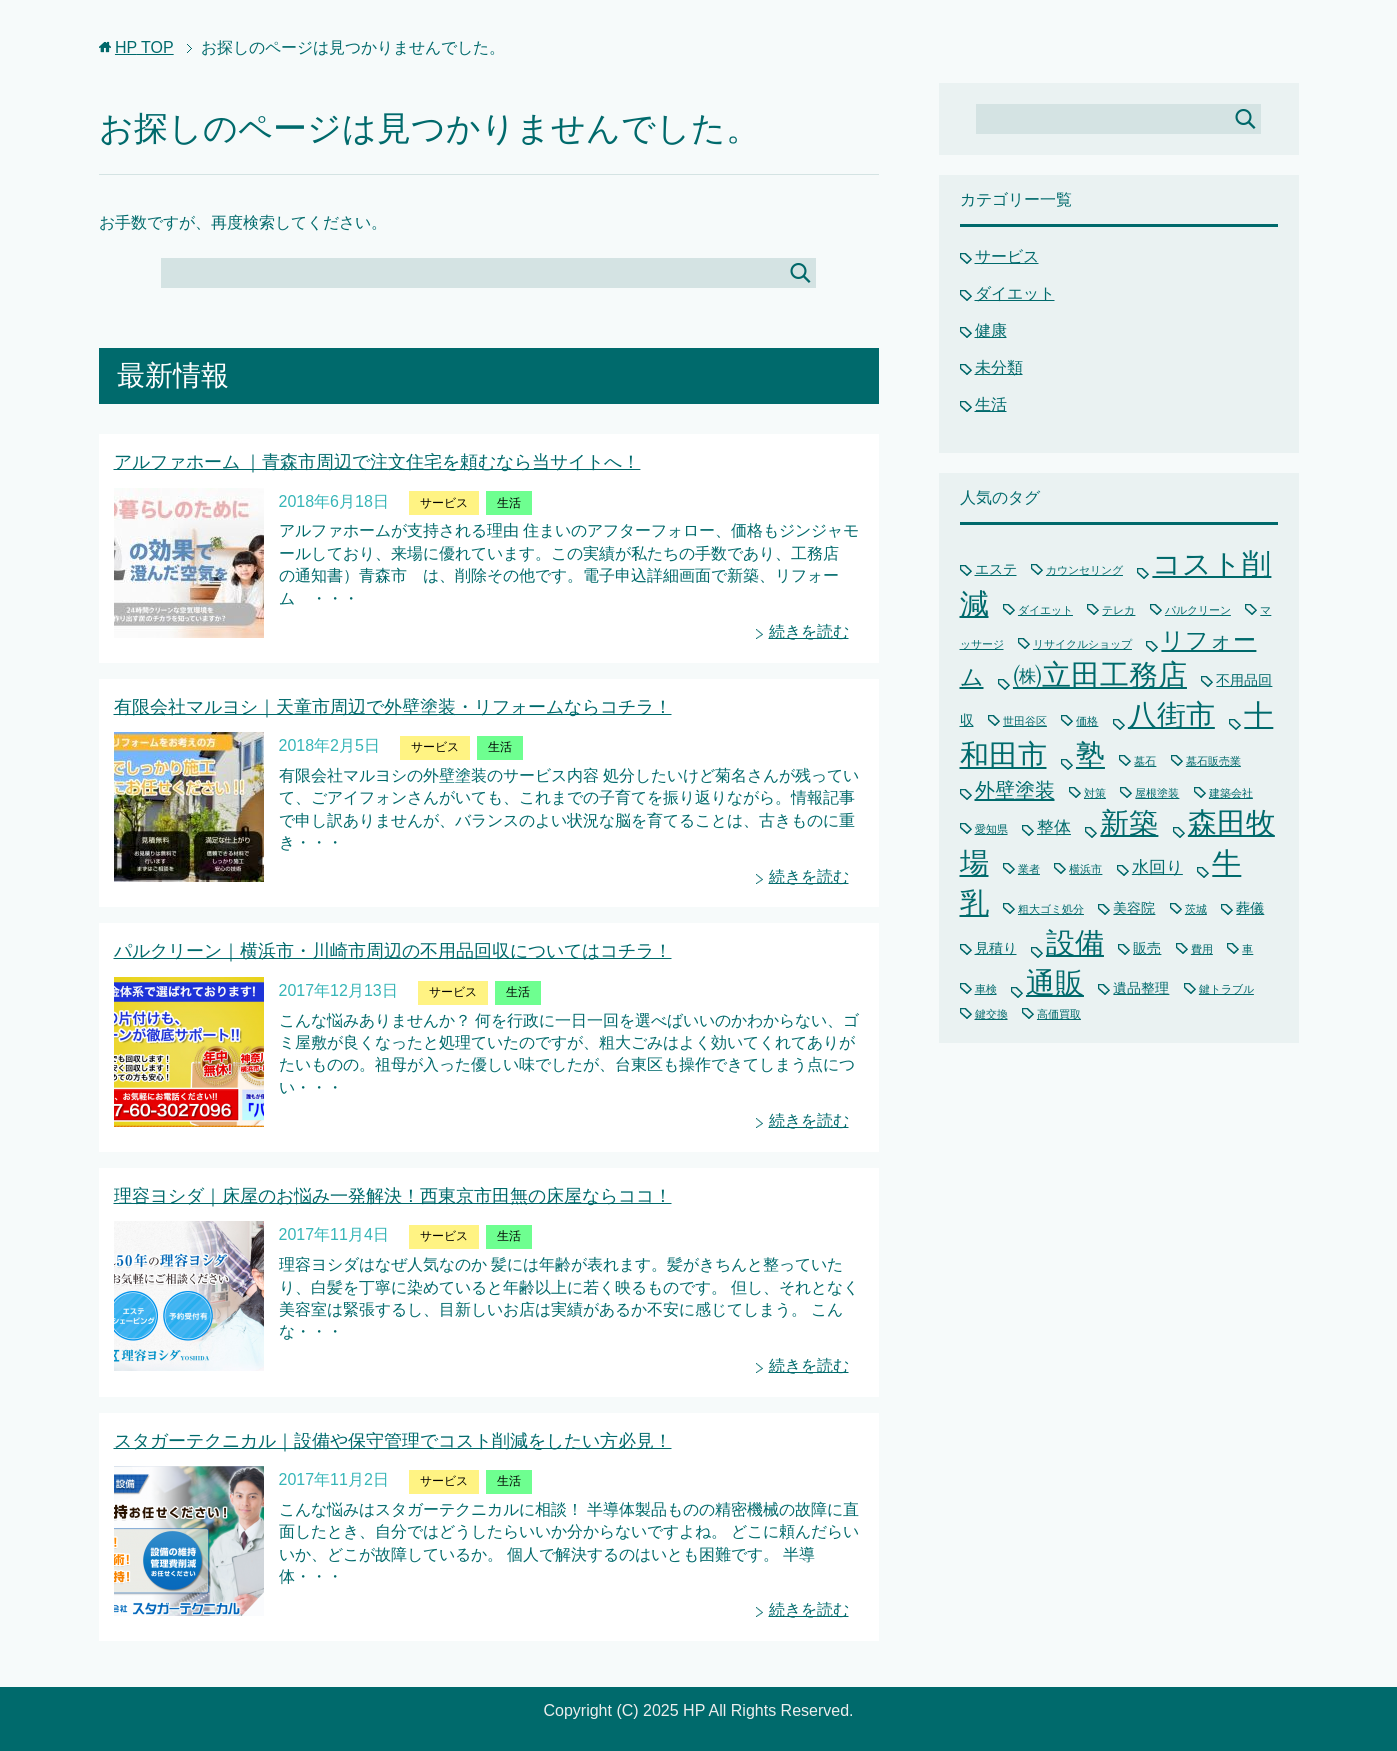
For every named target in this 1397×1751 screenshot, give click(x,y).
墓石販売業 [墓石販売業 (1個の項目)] (1213, 761)
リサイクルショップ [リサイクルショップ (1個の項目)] (1082, 644)
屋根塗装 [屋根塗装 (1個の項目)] (1157, 793)
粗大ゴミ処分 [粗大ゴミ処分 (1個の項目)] (1051, 909)
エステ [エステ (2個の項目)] (996, 569)
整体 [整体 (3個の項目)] (1054, 827)
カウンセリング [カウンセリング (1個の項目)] (1084, 570)
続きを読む (809, 631)
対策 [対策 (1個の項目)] (1095, 793)
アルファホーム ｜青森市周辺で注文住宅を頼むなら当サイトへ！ (377, 462)
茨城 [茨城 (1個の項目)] (1196, 909)
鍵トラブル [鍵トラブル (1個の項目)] (1226, 989)
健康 (991, 330)
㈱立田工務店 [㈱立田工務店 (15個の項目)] (1100, 675)
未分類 (999, 367)
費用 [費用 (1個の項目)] (1202, 949)
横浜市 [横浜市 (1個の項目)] (1085, 869)
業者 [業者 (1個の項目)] (1029, 869)
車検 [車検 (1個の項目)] (986, 989)
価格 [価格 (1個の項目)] (1087, 721)
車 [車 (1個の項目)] (1247, 949)
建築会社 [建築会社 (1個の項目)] (1231, 793)
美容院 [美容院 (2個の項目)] (1134, 908)
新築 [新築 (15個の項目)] (1129, 823)
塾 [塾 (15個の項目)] (1090, 755)
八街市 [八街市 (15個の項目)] (1171, 715)
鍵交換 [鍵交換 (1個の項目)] (991, 1014)
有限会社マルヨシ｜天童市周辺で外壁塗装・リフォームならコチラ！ (393, 707)
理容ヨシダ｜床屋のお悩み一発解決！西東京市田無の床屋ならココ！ (393, 1196)
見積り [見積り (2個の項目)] (996, 948)
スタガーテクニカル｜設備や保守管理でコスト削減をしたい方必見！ (393, 1441)
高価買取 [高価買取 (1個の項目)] (1059, 1014)
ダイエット (1015, 293)
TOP (144, 47)
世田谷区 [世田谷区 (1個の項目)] (1025, 721)
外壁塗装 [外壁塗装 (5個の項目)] (1015, 790)
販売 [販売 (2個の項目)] (1147, 948)
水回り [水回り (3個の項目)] (1157, 867)
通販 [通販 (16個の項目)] (1055, 982)
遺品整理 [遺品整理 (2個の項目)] (1141, 988)
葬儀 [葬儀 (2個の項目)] (1250, 908)
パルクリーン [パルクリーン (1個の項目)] (1198, 610)
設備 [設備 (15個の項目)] (1075, 943)
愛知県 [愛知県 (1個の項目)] (991, 829)
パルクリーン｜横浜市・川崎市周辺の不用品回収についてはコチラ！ (393, 951)
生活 (509, 503)
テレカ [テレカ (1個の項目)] (1118, 610)
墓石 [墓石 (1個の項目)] (1145, 761)
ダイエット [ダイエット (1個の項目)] (1045, 610)
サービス (444, 503)
